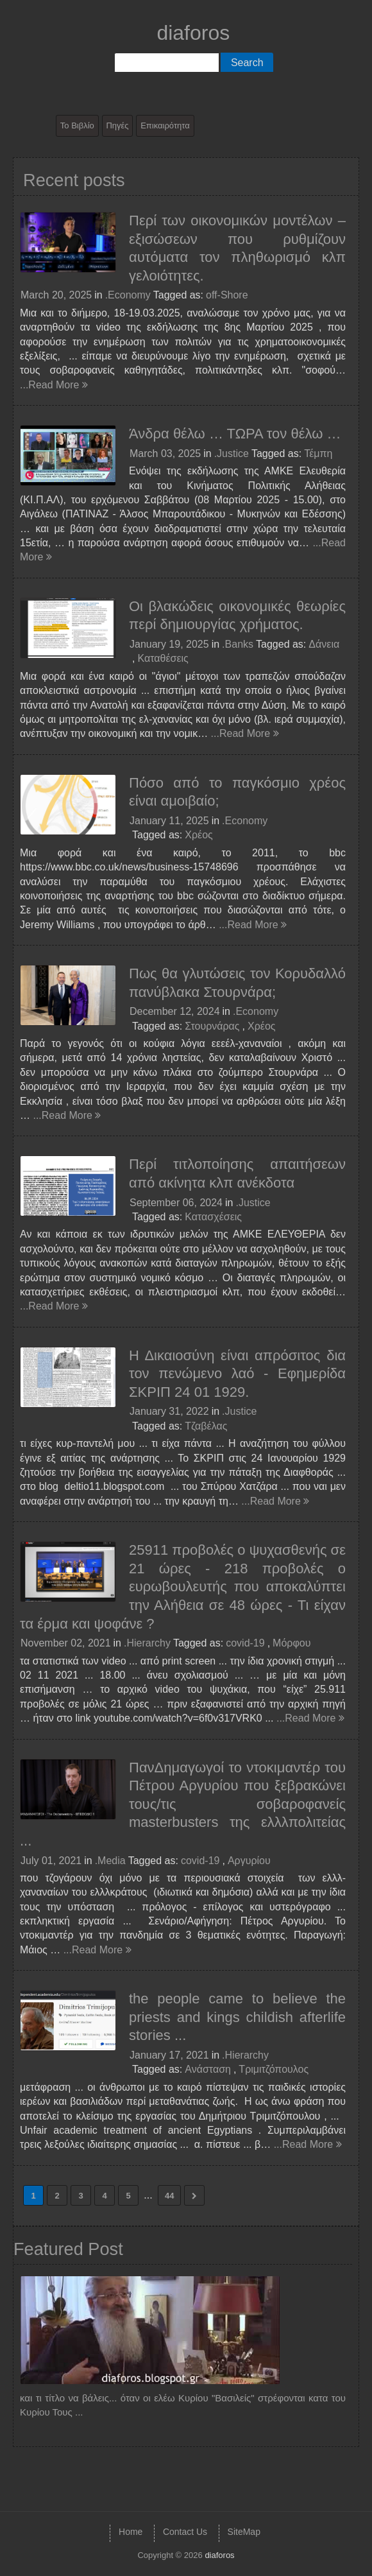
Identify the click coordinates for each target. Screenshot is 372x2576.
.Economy (128, 295)
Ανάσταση (208, 2069)
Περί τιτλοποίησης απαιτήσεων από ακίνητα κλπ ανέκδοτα (237, 1173)
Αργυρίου (249, 1860)
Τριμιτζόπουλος (274, 2069)
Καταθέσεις (162, 658)
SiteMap (244, 2532)
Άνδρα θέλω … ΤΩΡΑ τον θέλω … (235, 434)
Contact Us (185, 2532)
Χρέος (199, 834)
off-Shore (227, 295)
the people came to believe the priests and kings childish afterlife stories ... (237, 2017)
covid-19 (245, 1643)
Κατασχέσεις (213, 1216)
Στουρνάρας (212, 1026)
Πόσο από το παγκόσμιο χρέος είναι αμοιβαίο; (237, 792)
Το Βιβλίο (77, 125)
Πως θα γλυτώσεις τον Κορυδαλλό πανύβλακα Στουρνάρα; (237, 982)
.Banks (237, 644)
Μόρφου (291, 1643)
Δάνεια (324, 644)
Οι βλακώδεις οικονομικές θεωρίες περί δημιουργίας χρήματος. (237, 615)
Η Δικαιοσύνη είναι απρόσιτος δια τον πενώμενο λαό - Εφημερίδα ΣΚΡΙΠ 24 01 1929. (237, 1373)
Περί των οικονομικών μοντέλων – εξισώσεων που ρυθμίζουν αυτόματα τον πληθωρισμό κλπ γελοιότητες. (237, 248)
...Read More (54, 384)
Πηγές (117, 125)
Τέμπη (318, 453)
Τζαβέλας (206, 1426)
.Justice (231, 453)
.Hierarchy (147, 1643)
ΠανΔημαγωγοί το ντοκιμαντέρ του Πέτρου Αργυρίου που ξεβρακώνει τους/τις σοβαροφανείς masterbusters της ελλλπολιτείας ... (183, 1804)
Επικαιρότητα (165, 125)
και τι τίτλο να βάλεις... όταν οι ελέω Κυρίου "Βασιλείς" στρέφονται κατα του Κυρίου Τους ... (183, 2405)
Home (130, 2532)
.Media (110, 1860)
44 (169, 2195)
